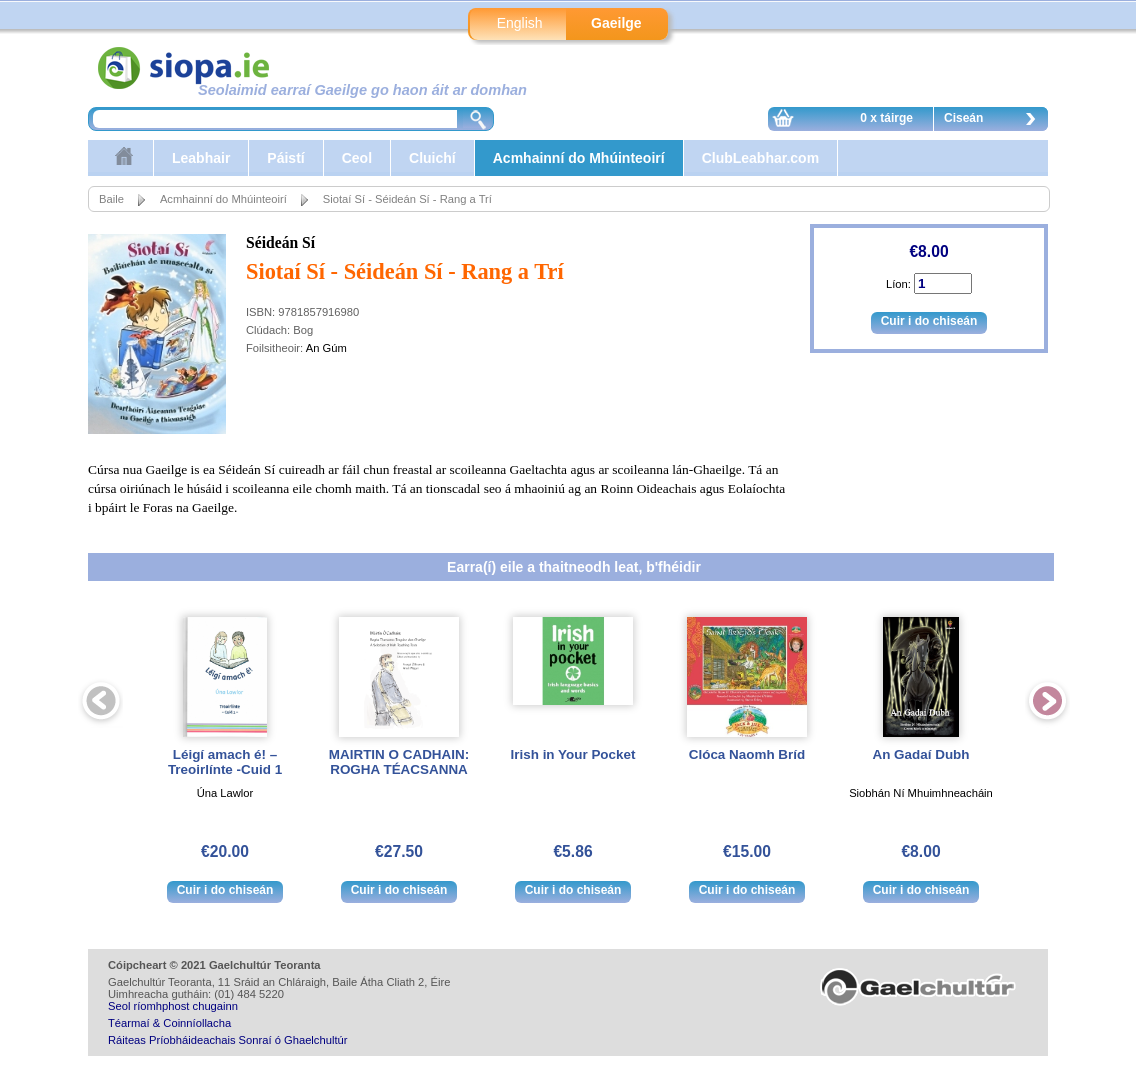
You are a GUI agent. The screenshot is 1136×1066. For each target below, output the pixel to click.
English (520, 23)
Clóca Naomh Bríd (747, 754)
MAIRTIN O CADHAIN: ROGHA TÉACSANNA (399, 762)
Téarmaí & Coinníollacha (169, 1023)
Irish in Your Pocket (573, 754)
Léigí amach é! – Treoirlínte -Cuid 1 (225, 762)
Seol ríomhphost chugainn (173, 1006)
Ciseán (995, 121)
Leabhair (201, 158)
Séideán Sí (280, 242)
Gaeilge (616, 23)
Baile (111, 199)
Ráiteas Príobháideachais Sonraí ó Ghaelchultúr (227, 1040)
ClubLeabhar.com (760, 158)
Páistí (285, 158)
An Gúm (326, 348)
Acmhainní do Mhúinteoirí (579, 158)
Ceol (357, 158)
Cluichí (432, 158)
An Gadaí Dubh (920, 754)
